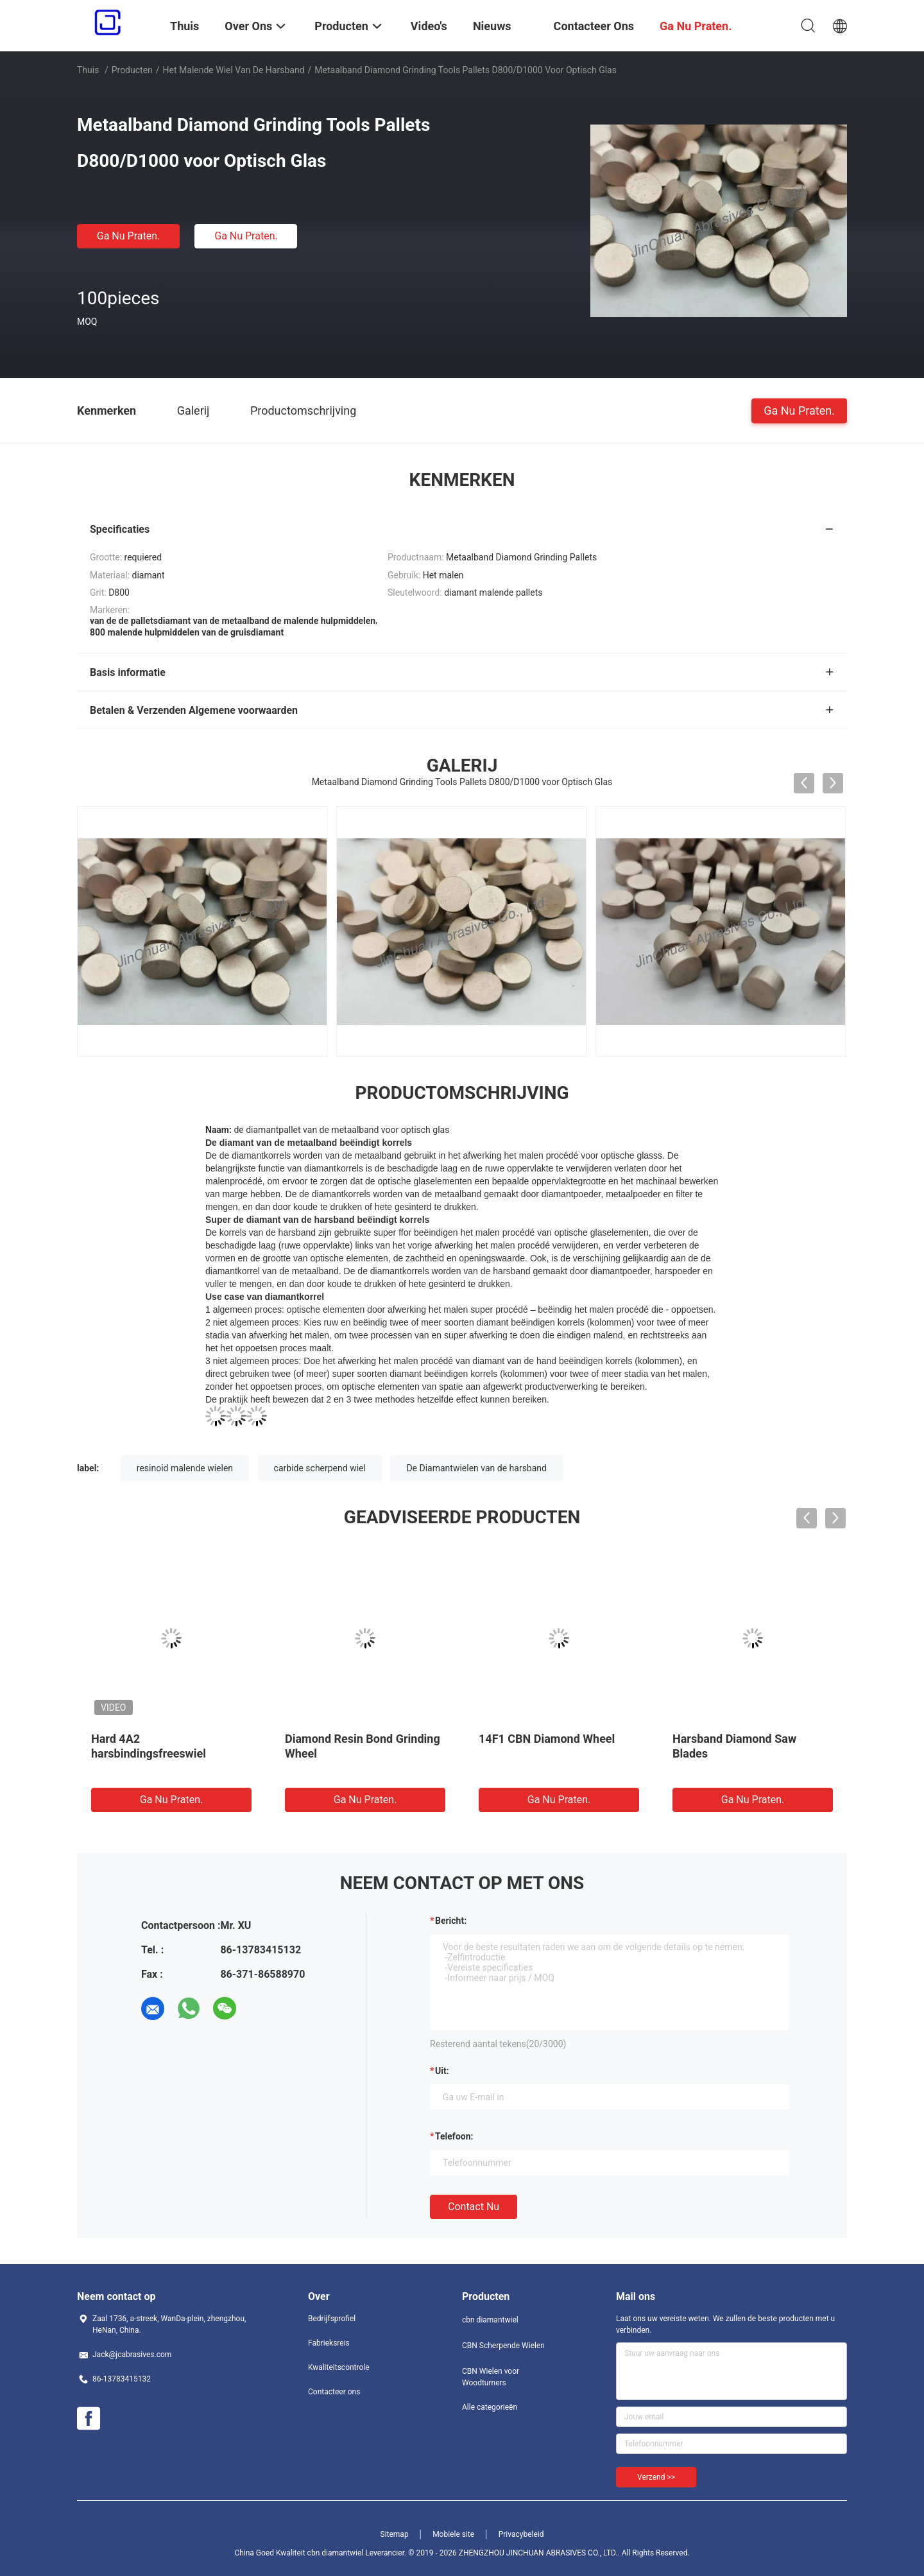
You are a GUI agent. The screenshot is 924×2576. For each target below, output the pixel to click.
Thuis (88, 70)
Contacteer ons (334, 2391)
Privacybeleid (521, 2534)
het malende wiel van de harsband (234, 70)
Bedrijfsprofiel (331, 2318)
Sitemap (395, 2534)
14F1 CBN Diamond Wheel (547, 1738)
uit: (442, 2071)
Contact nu (473, 2206)
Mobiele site (453, 2534)
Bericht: (450, 1920)
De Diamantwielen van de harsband (476, 1468)
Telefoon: (454, 2136)
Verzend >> (656, 2477)
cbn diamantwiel (490, 2319)
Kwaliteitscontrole (339, 2367)
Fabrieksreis (329, 2342)
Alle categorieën (489, 2407)
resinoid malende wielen (185, 1468)
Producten (132, 70)
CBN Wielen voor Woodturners (490, 2377)
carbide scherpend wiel (320, 1468)
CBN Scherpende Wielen (503, 2345)
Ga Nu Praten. (128, 236)
